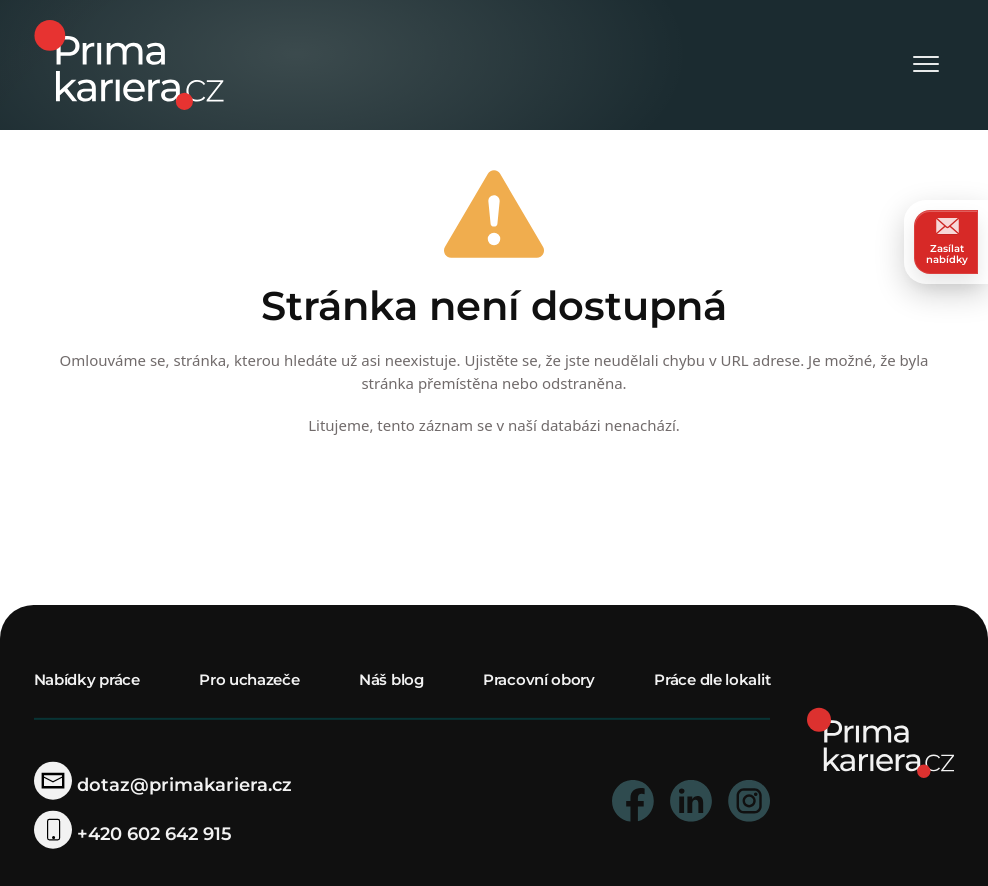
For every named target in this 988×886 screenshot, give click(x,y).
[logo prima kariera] (129, 63)
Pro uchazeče (249, 679)
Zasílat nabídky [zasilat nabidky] (947, 241)
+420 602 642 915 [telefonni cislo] (133, 834)
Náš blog (391, 679)
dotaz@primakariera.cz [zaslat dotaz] (163, 785)
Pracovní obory (539, 679)
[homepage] (880, 741)
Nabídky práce (87, 679)
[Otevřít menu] (926, 65)
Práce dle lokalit (712, 679)
